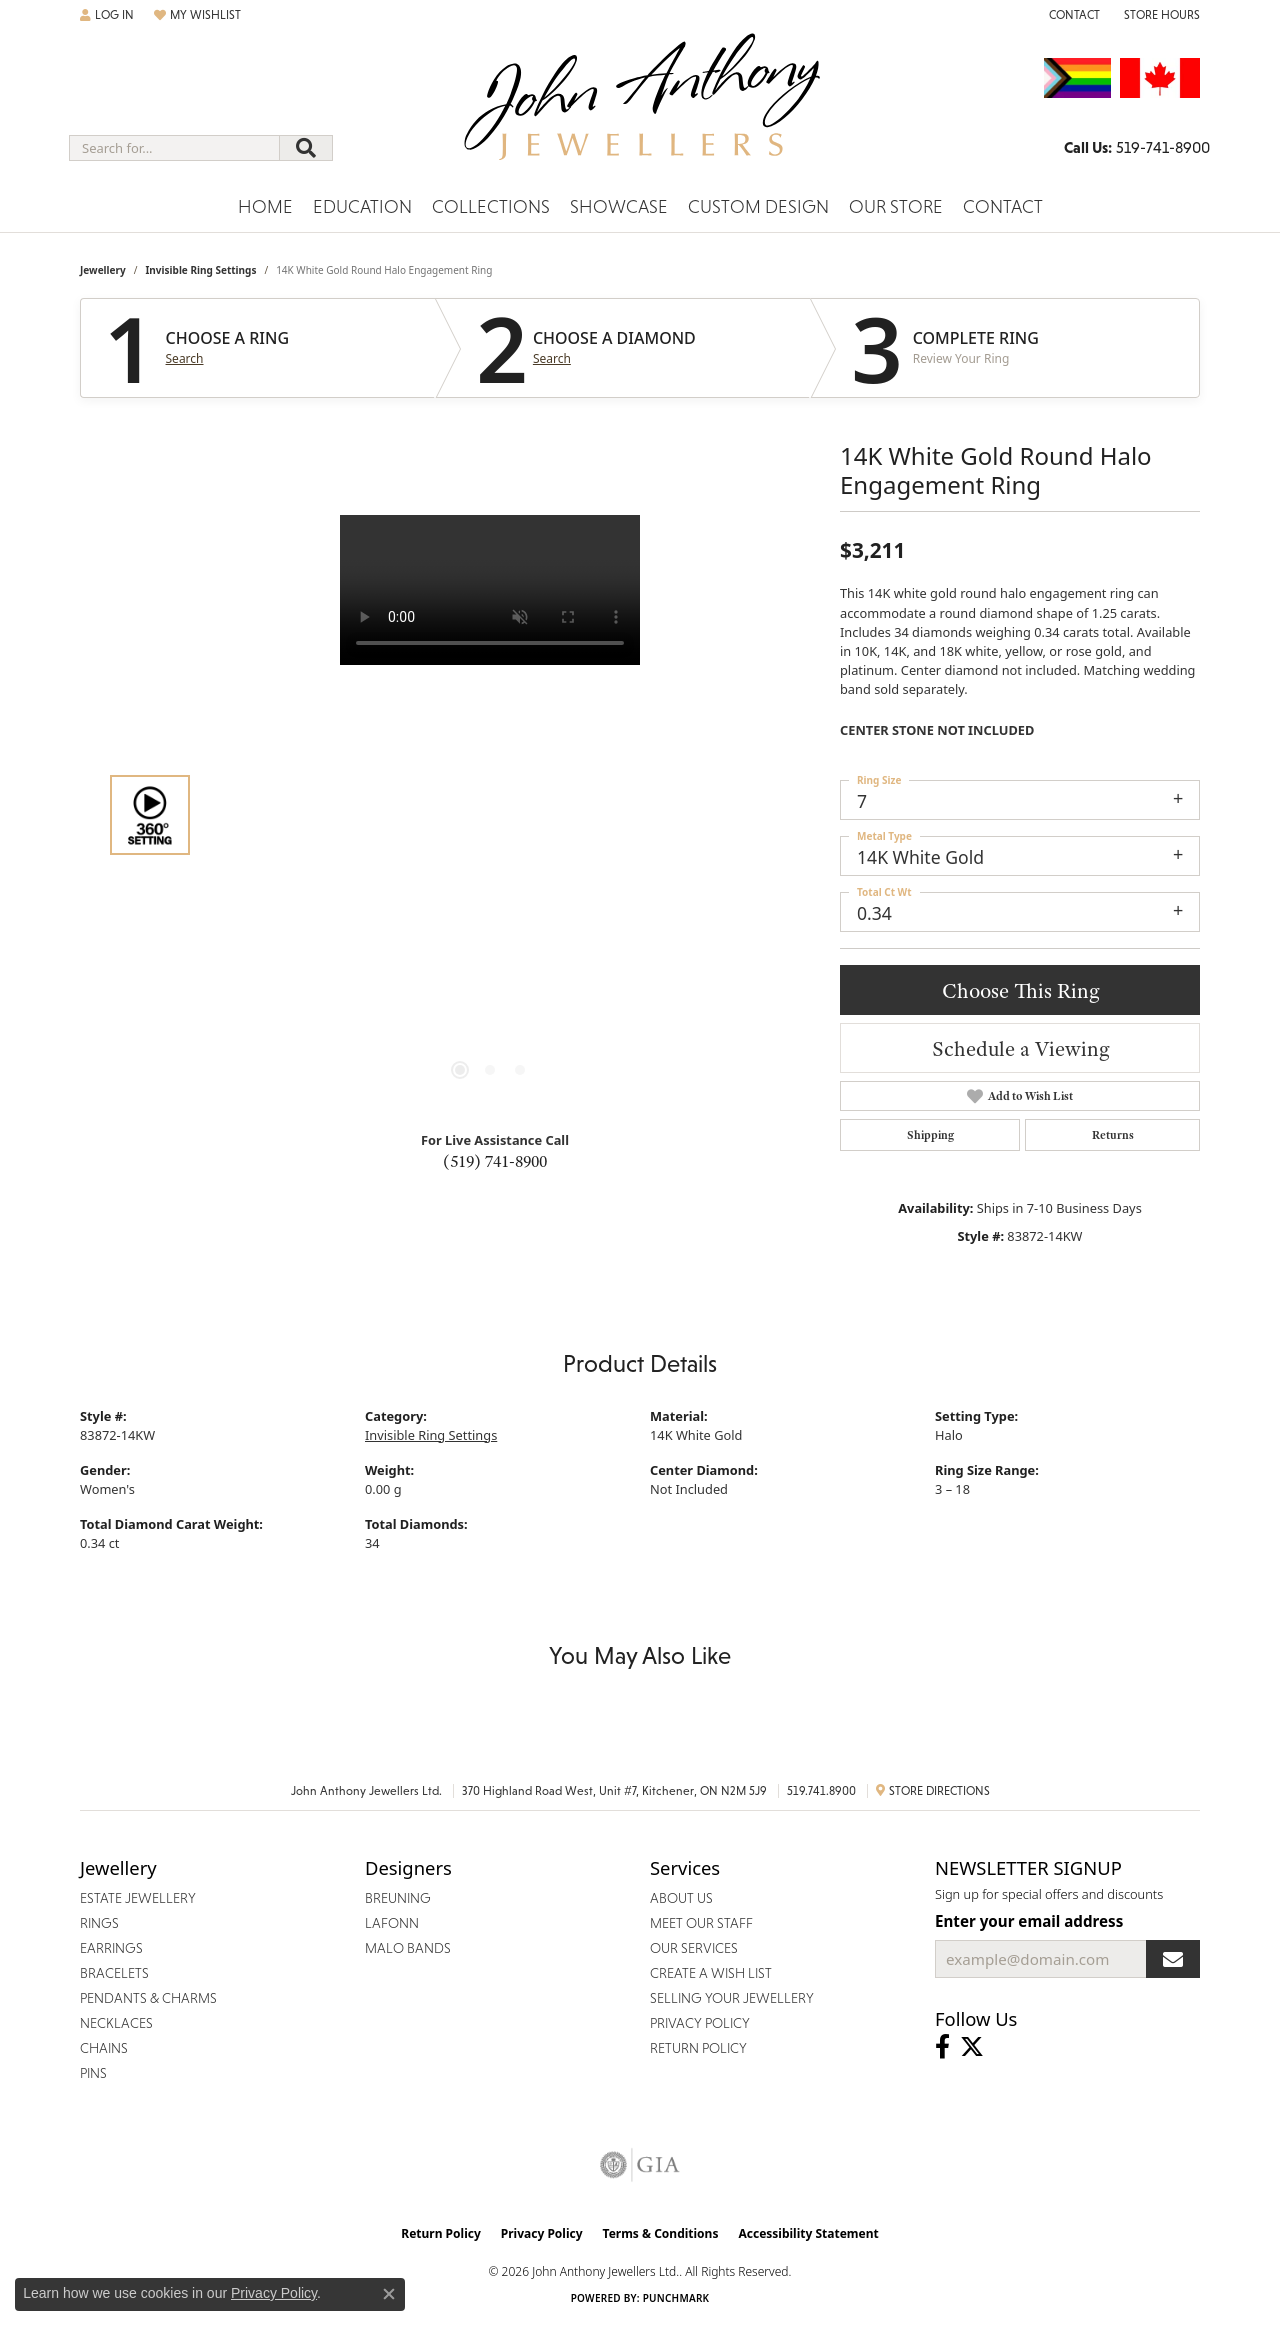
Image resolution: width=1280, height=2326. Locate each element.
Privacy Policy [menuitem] (700, 2023)
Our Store (896, 206)
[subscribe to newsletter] (1173, 1959)
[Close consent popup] (389, 2294)
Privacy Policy (542, 2233)
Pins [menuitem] (93, 2073)
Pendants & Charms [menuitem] (148, 1998)
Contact (1003, 206)
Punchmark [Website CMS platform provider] (676, 2298)
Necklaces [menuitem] (116, 2023)
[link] (1072, 15)
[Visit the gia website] (640, 2165)
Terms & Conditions (661, 2233)
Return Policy (441, 2233)
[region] (490, 815)
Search (185, 359)
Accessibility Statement (808, 2233)
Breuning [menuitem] (398, 1898)
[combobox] (174, 148)
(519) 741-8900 (495, 1161)
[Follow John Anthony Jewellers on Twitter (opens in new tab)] (972, 2047)
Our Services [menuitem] (694, 1948)
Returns (1113, 1135)
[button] (107, 15)
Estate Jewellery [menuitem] (138, 1898)
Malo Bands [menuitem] (408, 1948)
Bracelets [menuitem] (114, 1973)
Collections (491, 206)
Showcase (619, 206)
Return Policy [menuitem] (698, 2048)
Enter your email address (1029, 1921)
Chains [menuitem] (104, 2048)
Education (362, 206)
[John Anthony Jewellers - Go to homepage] (640, 109)
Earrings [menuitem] (111, 1948)
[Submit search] (306, 148)
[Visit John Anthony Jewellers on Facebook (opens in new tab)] (942, 2047)
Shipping (930, 1135)
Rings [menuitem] (99, 1923)
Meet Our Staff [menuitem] (701, 1923)
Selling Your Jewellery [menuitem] (732, 1998)
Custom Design (758, 206)
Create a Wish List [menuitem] (711, 1973)
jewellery (103, 270)
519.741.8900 (821, 1791)
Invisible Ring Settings (200, 270)
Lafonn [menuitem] (392, 1923)
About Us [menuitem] (681, 1898)
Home (265, 206)
